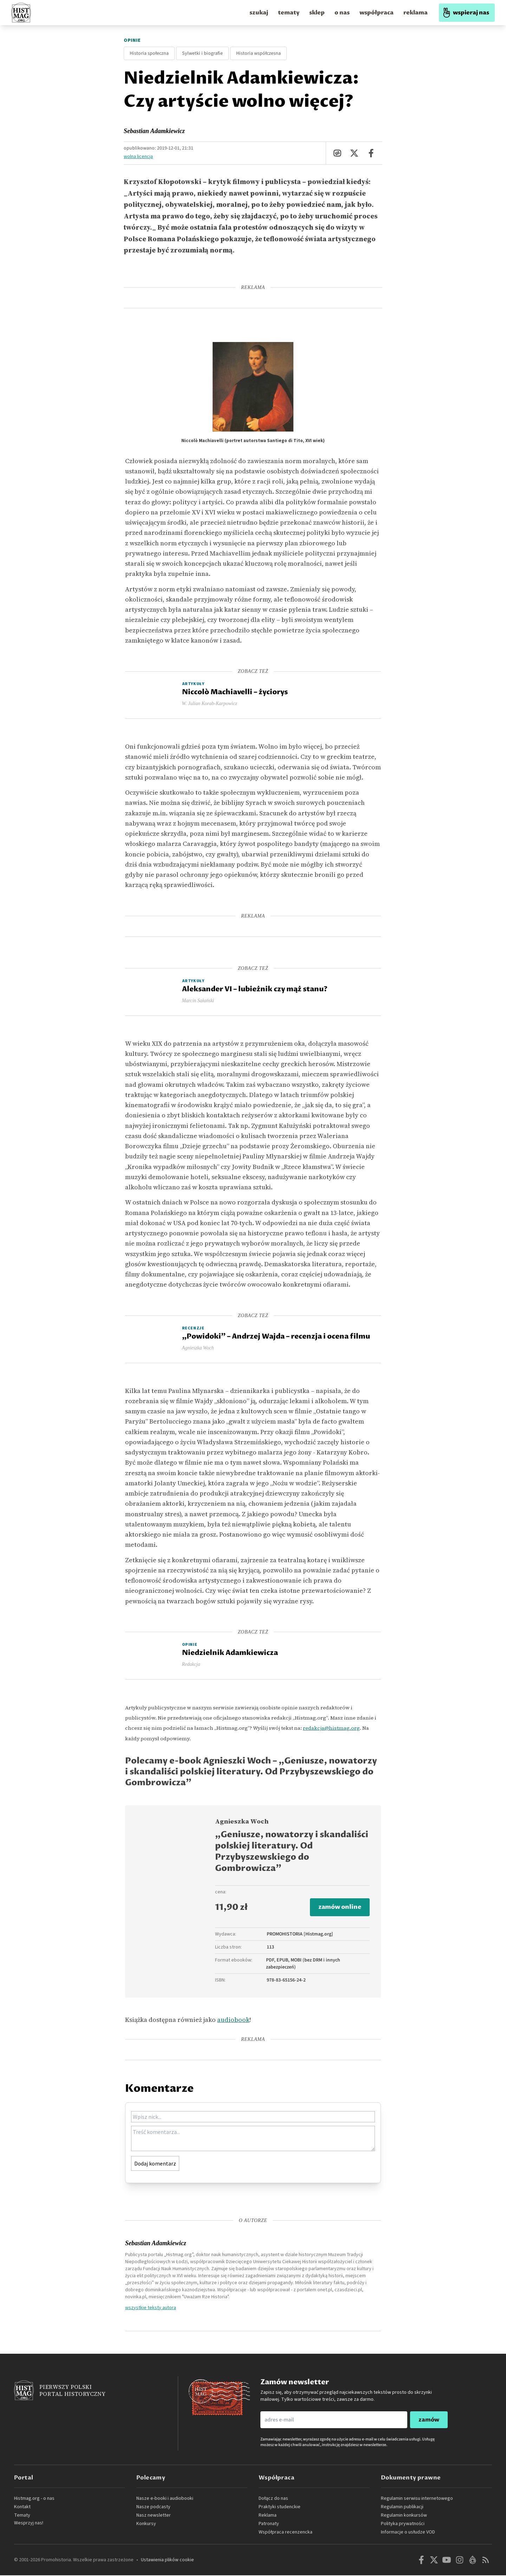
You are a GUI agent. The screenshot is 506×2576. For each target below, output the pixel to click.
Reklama (268, 2515)
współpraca (376, 13)
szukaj (258, 13)
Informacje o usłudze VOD (408, 2532)
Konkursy (146, 2524)
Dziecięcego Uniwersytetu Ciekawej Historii (271, 2262)
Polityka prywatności (402, 2524)
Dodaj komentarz (155, 2164)
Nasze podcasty (153, 2507)
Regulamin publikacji (402, 2507)
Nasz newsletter (153, 2515)
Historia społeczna (149, 53)
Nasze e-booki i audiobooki (164, 2499)
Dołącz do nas (273, 2499)
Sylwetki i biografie (202, 53)
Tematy (22, 2515)
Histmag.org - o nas (34, 2499)
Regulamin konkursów (404, 2515)
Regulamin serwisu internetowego (417, 2499)
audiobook (233, 2020)
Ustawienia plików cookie (167, 2560)
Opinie (132, 40)
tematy (288, 13)
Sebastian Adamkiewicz (154, 130)
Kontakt (22, 2507)
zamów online (338, 1907)
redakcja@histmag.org (331, 1727)
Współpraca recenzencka (285, 2532)
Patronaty (269, 2524)
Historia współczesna (258, 53)
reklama (415, 13)
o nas (342, 13)
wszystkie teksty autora (150, 2308)
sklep (317, 13)
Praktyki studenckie (279, 2507)
